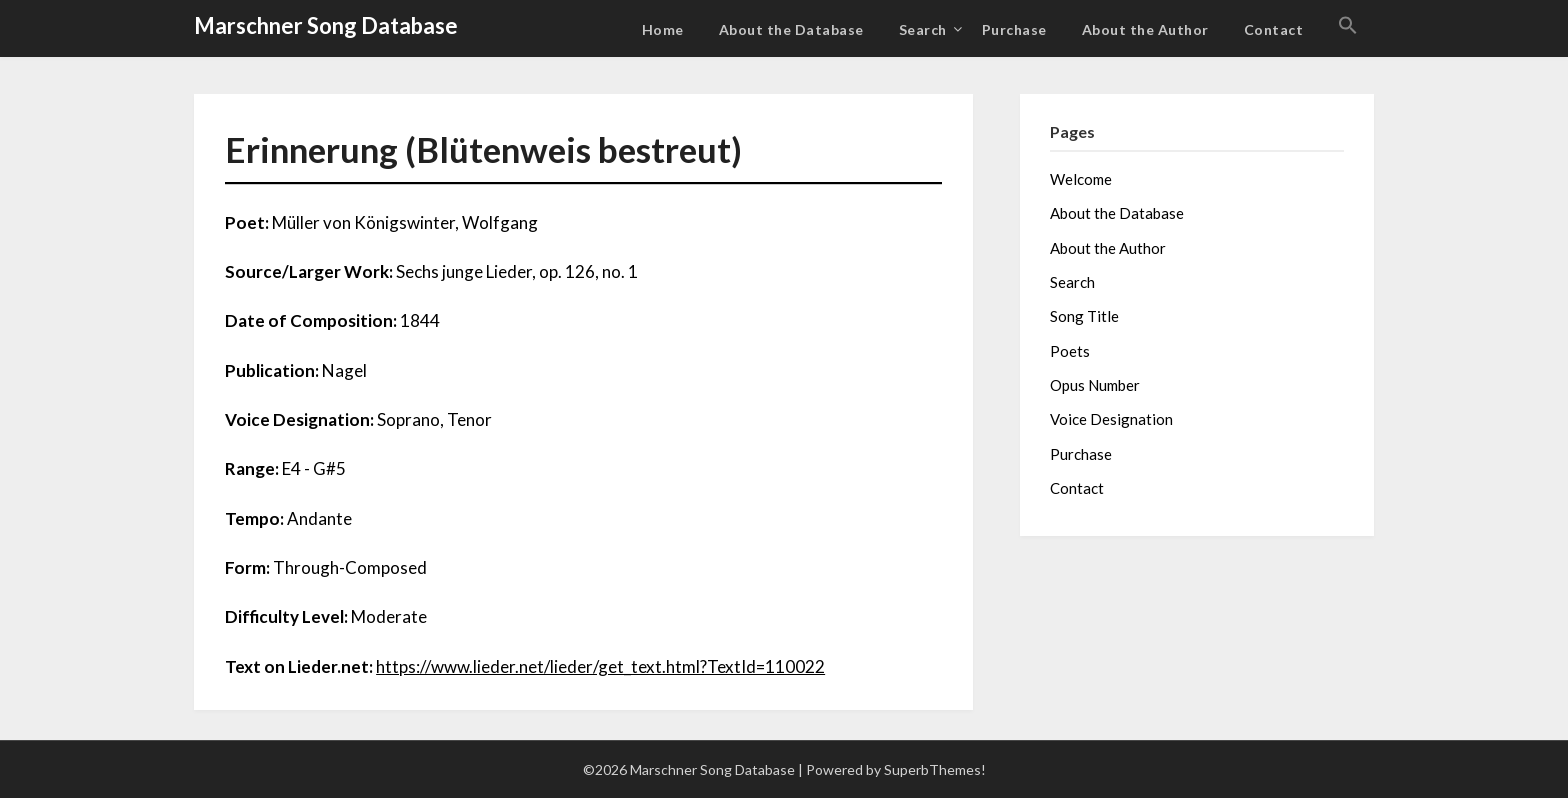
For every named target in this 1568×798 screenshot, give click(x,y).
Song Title (1084, 316)
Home (663, 29)
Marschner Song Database (326, 25)
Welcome (1081, 179)
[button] (1348, 26)
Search (923, 29)
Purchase (1014, 29)
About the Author (1145, 29)
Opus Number (1095, 385)
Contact (1274, 29)
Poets (1070, 351)
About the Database (791, 29)
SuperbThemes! (935, 769)
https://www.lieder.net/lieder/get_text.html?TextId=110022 (600, 666)
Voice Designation (1111, 419)
